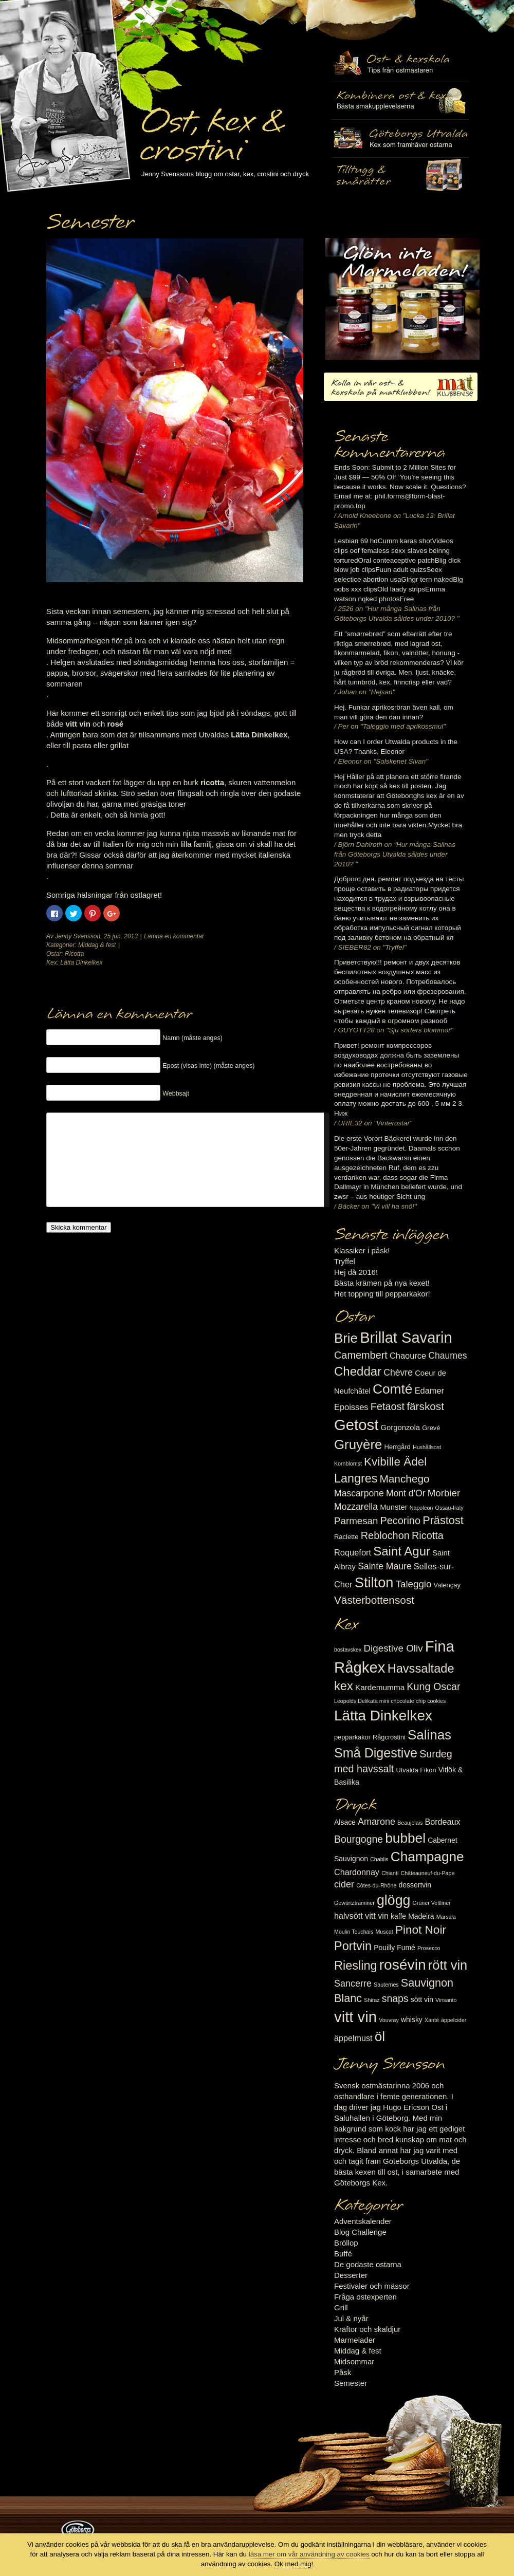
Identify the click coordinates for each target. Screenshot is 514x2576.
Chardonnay (356, 1872)
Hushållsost (427, 1447)
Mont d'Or (406, 1493)
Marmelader (354, 2340)
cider (344, 1884)
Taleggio (414, 1584)
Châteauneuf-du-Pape (427, 1873)
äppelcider (453, 2020)
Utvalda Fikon (416, 1770)
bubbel (405, 1838)
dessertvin (415, 1885)
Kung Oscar (433, 1686)
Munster (393, 1507)
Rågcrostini (389, 1737)
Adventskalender (363, 2221)
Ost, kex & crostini (211, 129)
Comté (393, 1389)
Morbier (444, 1493)
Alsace (345, 1822)
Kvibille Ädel (395, 1461)
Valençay (447, 1585)
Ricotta (74, 953)
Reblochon (385, 1535)
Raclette (346, 1537)
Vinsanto (445, 2000)
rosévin (402, 1964)
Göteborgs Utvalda (400, 138)
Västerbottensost (374, 1600)
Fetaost (388, 1406)
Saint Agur (401, 1551)
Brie (346, 1338)
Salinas (429, 1735)
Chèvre (398, 1372)
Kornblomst (348, 1463)
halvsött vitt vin (361, 1915)
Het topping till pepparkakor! (382, 1293)
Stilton (374, 1582)
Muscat (384, 1932)
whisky (412, 2019)
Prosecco (428, 1948)
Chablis (379, 1859)
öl (380, 2036)
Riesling (355, 1965)
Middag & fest (97, 945)
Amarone (376, 1822)
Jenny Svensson (77, 936)
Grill (341, 2307)
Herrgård (397, 1447)
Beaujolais (410, 1823)
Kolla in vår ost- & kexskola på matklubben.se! (401, 387)
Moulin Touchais (353, 1932)
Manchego (404, 1479)
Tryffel (344, 1261)
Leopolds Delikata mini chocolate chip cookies (390, 1701)
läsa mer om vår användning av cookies (309, 2554)
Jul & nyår (351, 2318)
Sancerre (353, 1983)
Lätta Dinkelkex (81, 962)
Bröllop (346, 2242)
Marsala (446, 1917)
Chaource (408, 1355)
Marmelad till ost (402, 299)
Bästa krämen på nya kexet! (382, 1282)
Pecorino (400, 1520)
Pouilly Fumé (394, 1947)
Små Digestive (375, 1753)
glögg (394, 1900)
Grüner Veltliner (432, 1903)
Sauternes (386, 1984)
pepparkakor (352, 1737)
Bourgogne (358, 1839)
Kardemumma (380, 1687)
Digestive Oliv (393, 1648)
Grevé (431, 1428)
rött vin (447, 1965)
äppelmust (353, 2038)
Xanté (432, 2020)
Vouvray (389, 2020)
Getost (356, 1424)
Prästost (443, 1520)
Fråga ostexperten (365, 2296)
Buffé (343, 2253)
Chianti (389, 1873)
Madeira (421, 1916)
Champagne (427, 1856)
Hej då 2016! (356, 1272)
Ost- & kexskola (400, 63)
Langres (355, 1478)
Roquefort (352, 1552)
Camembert (361, 1355)
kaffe (398, 1916)
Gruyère (358, 1444)
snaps (395, 1998)
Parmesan (356, 1520)
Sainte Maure (385, 1566)
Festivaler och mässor (372, 2286)
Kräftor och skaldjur (367, 2329)
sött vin (422, 1999)
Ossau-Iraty (449, 1508)
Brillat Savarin (406, 1337)
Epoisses (351, 1407)
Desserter (351, 2275)
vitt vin (355, 2016)
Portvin (353, 1946)
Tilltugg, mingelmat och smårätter (400, 101)
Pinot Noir (420, 1929)
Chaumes (447, 1355)
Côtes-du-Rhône (376, 1885)
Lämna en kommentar (174, 936)
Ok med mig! (294, 2564)
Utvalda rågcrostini (400, 176)
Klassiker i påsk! (362, 1250)
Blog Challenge (360, 2232)
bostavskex (347, 1649)
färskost (425, 1406)
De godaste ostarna (367, 2264)
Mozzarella (356, 1507)
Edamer (429, 1390)
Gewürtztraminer (354, 1903)
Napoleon (421, 1508)
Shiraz (371, 2000)
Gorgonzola (400, 1427)
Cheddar (357, 1371)
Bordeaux (443, 1821)
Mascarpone (359, 1493)
